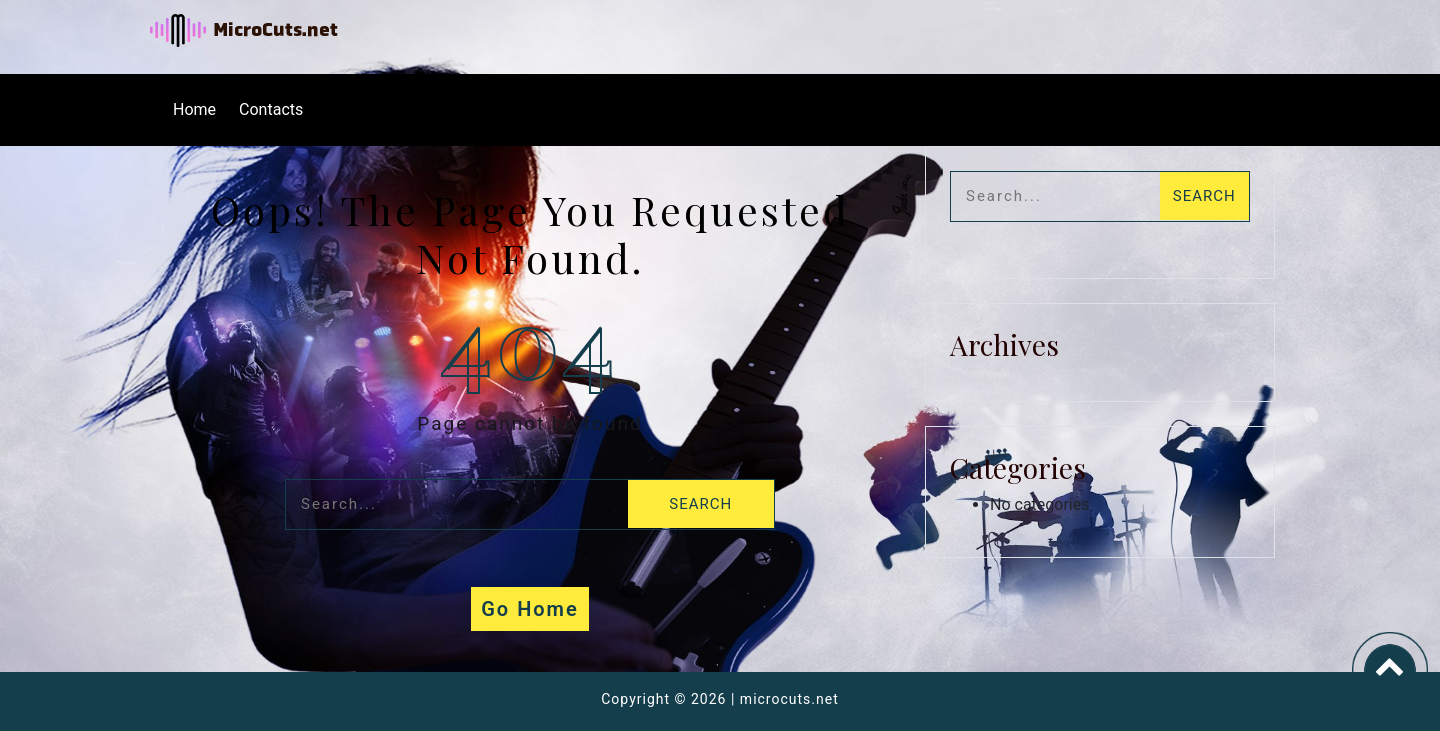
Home (194, 109)
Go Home (530, 609)
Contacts (271, 109)
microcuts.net (789, 699)
